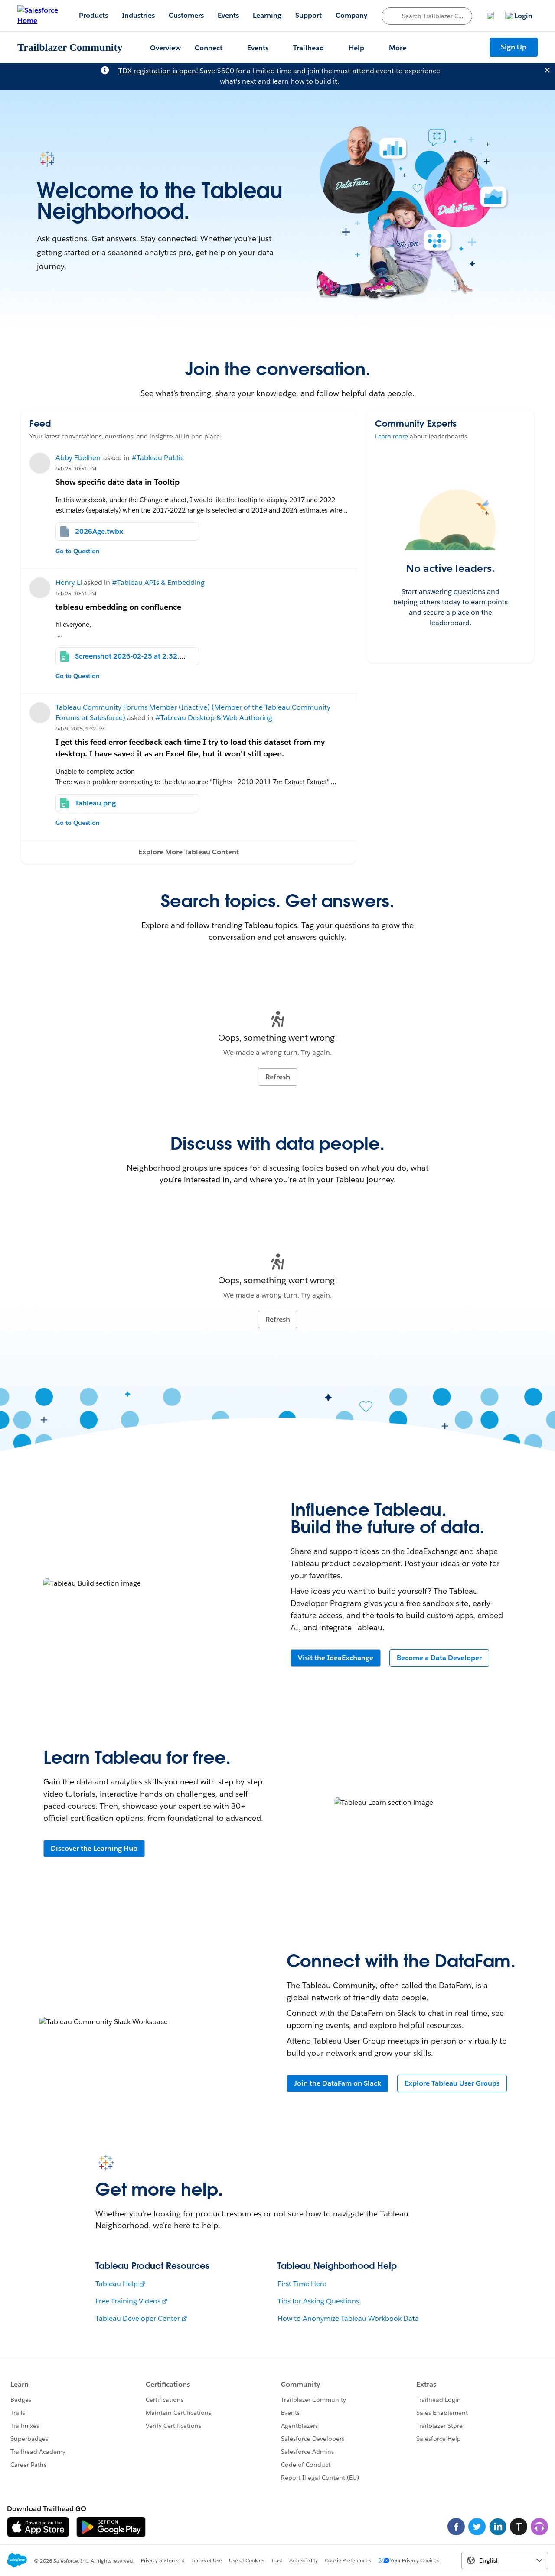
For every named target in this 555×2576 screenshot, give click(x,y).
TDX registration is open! (158, 70)
